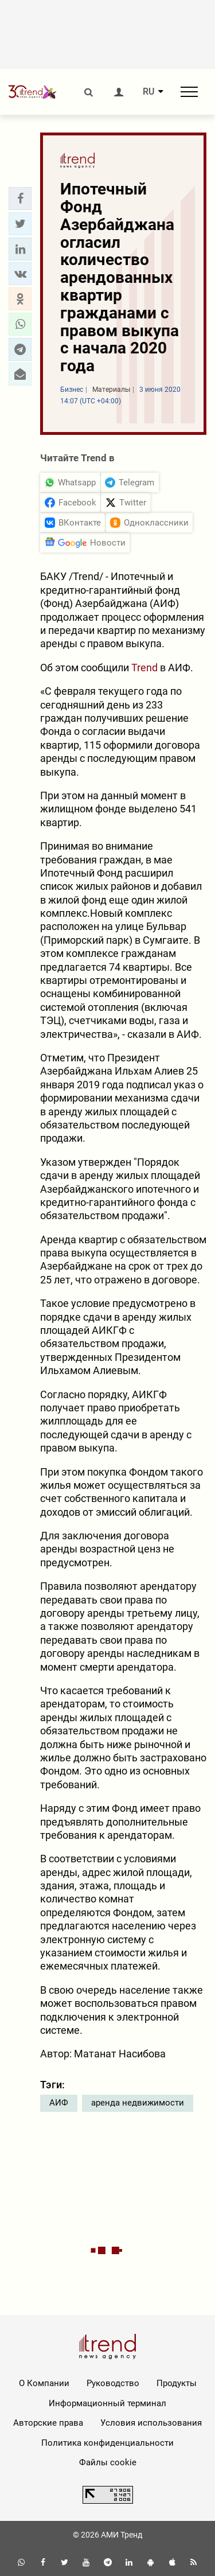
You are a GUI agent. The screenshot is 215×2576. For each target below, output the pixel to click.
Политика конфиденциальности (107, 2443)
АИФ (58, 2103)
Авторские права (48, 2423)
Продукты (177, 2383)
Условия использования (151, 2423)
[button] (20, 198)
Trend (144, 667)
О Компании (44, 2383)
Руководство (113, 2383)
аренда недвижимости (137, 2103)
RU (148, 91)
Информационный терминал (107, 2403)
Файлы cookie (107, 2462)
